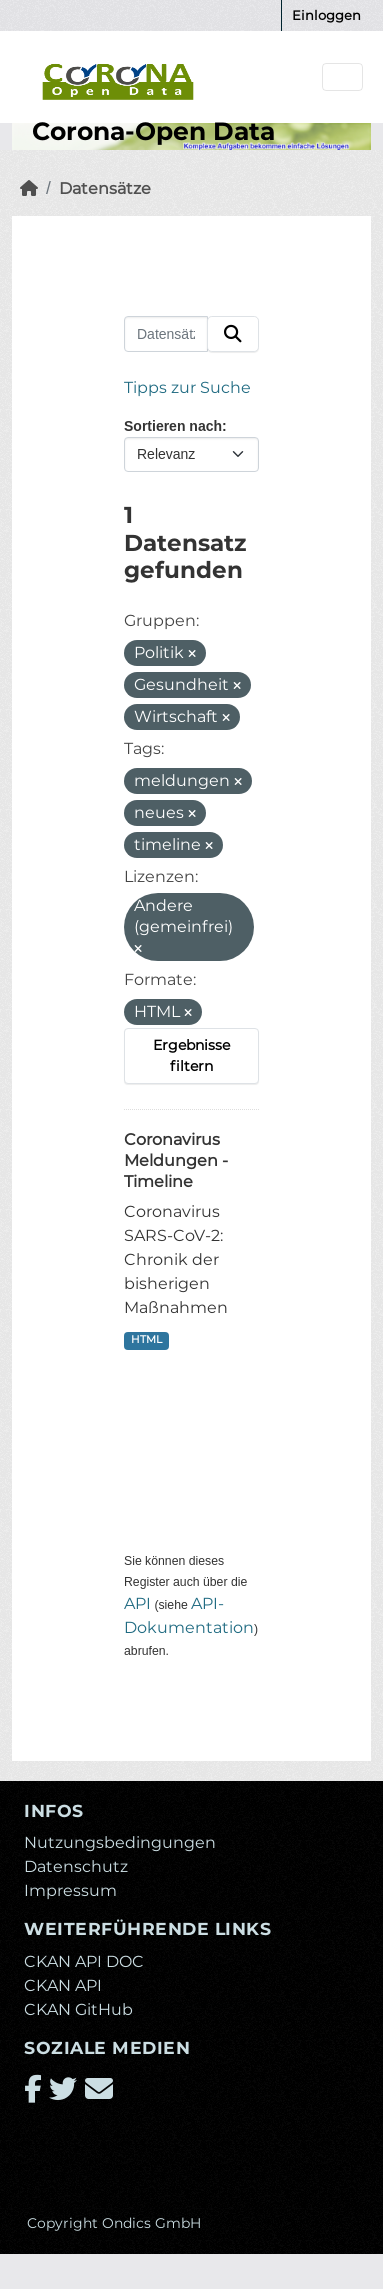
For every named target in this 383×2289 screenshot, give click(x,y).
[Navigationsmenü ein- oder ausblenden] (342, 77)
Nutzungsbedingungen (120, 1842)
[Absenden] (233, 334)
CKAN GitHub (78, 2009)
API (137, 1603)
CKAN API (63, 1985)
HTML (146, 1339)
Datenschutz (76, 1866)
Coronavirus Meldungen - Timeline (176, 1160)
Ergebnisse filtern (191, 1055)
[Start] (29, 188)
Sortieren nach (173, 426)
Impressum (70, 1890)
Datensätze (105, 188)
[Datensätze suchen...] (166, 334)
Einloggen (326, 15)
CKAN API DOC (84, 1961)
